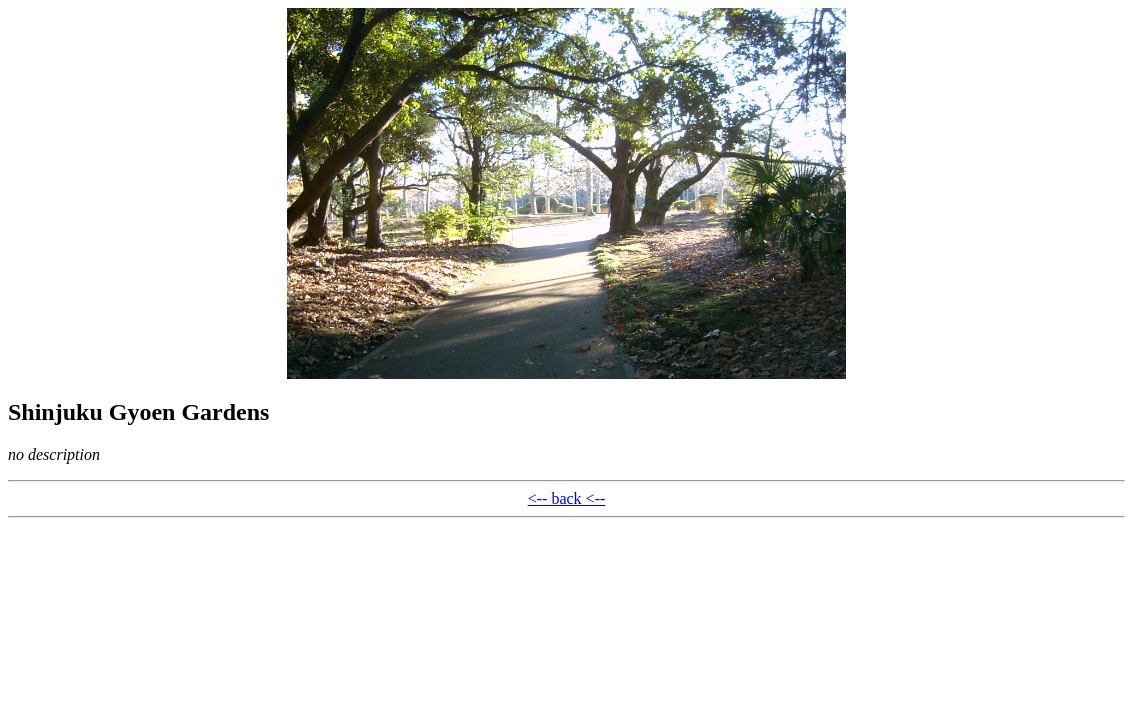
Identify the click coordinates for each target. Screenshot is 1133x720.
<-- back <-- (567, 498)
